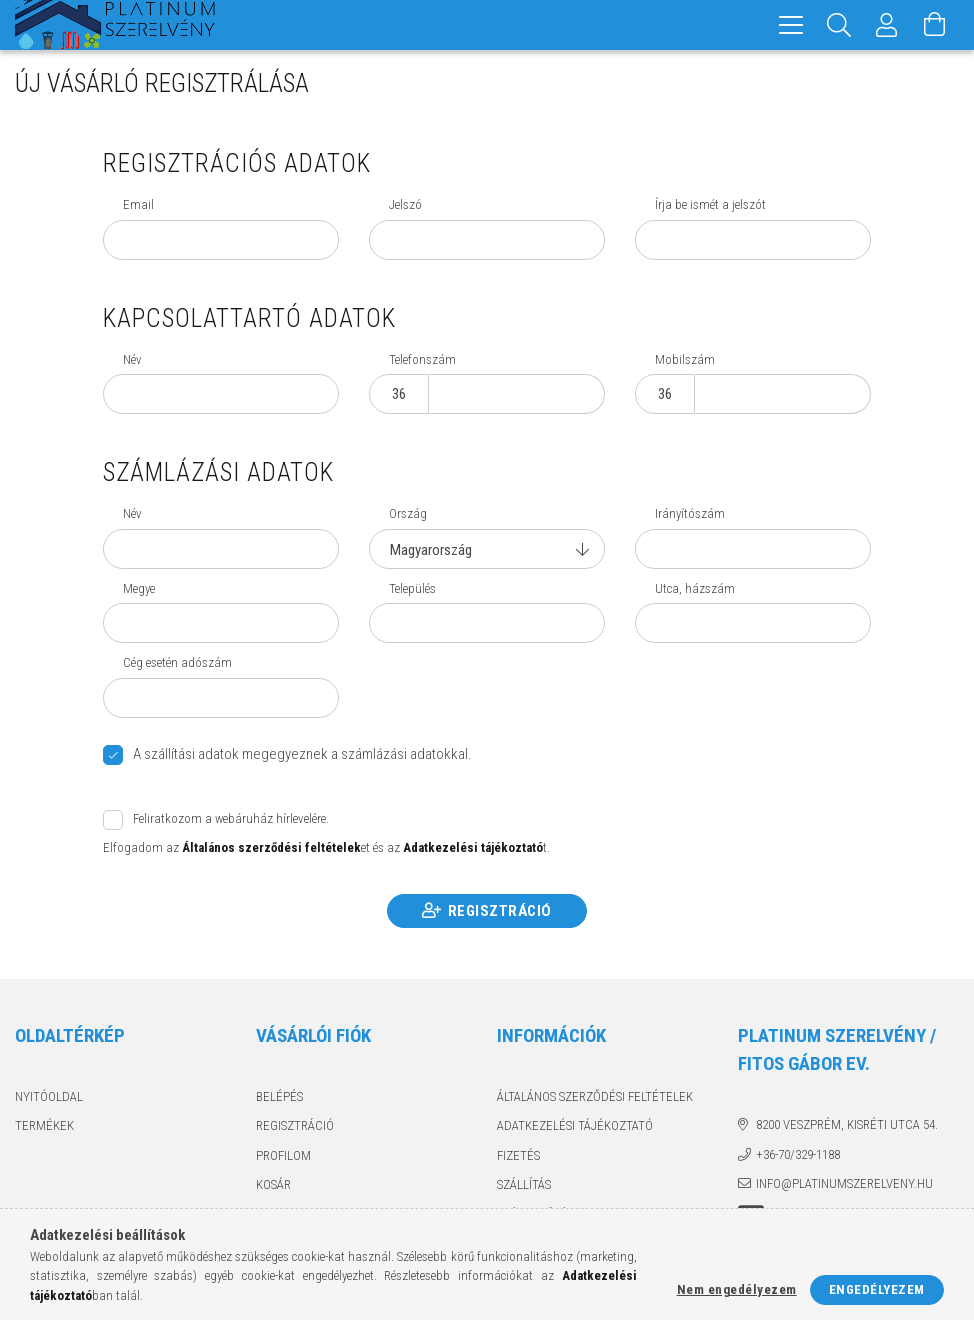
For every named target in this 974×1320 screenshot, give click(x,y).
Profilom (283, 1155)
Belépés (279, 1096)
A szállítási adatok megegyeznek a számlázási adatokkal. (302, 754)
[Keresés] (839, 25)
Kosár (273, 1184)
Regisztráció (500, 911)
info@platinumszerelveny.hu (844, 1183)
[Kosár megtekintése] (935, 25)
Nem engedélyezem (737, 1289)
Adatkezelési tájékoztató (575, 1125)
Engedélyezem (877, 1289)
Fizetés (518, 1155)
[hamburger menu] (791, 25)
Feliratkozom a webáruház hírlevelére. (231, 818)
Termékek (44, 1125)
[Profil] (887, 25)
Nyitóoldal (49, 1096)
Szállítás (524, 1184)
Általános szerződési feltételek (595, 1096)
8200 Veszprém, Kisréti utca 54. (847, 1124)
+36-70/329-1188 (798, 1154)
